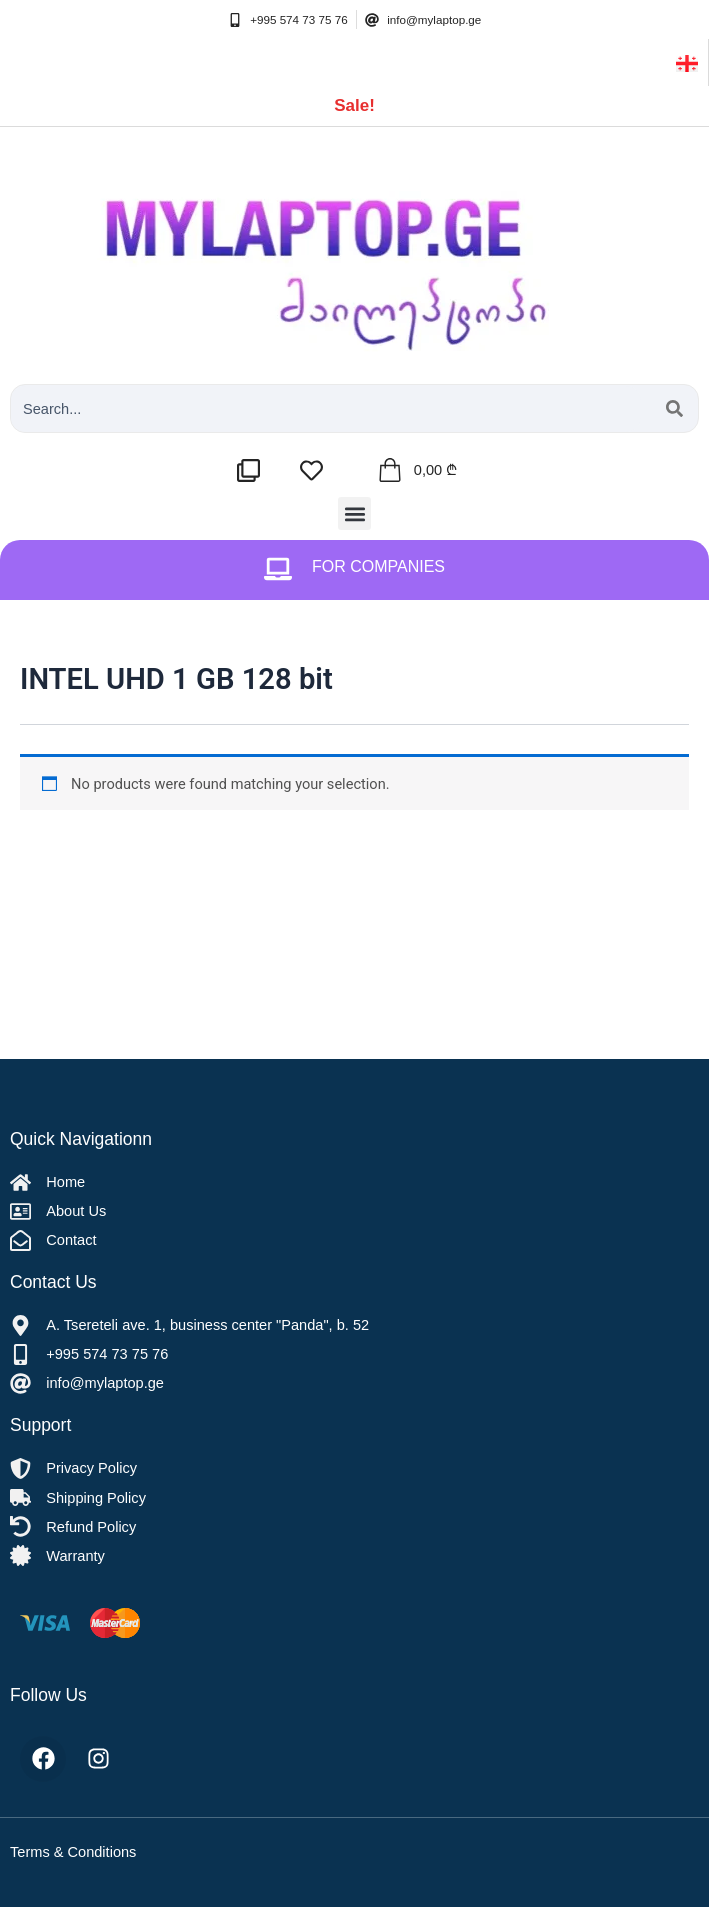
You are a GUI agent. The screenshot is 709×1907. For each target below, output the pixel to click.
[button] (354, 513)
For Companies (378, 566)
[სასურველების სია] (316, 470)
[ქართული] (687, 62)
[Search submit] (674, 408)
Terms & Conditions (73, 1852)
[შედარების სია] (253, 470)
